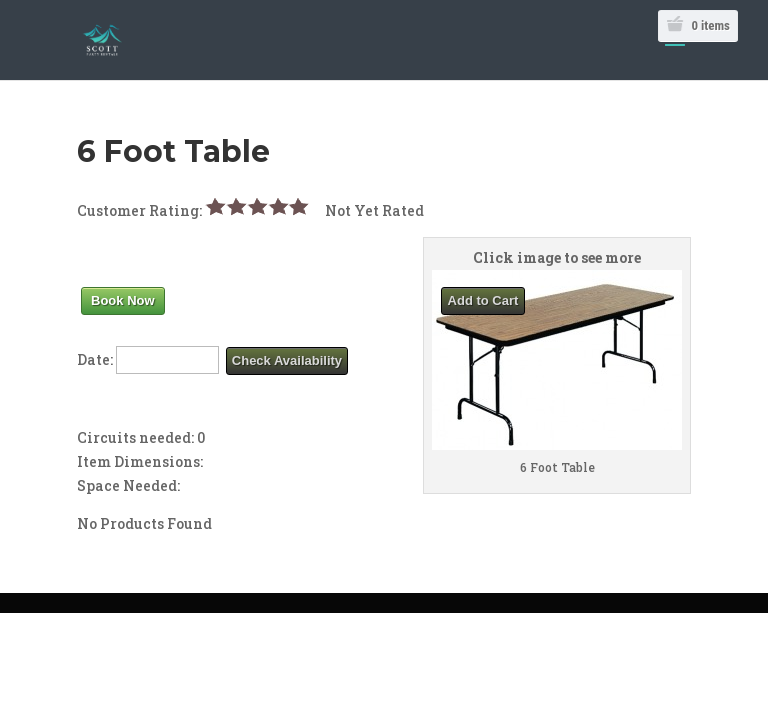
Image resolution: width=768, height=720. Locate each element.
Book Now (123, 300)
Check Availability (287, 360)
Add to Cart (483, 300)
